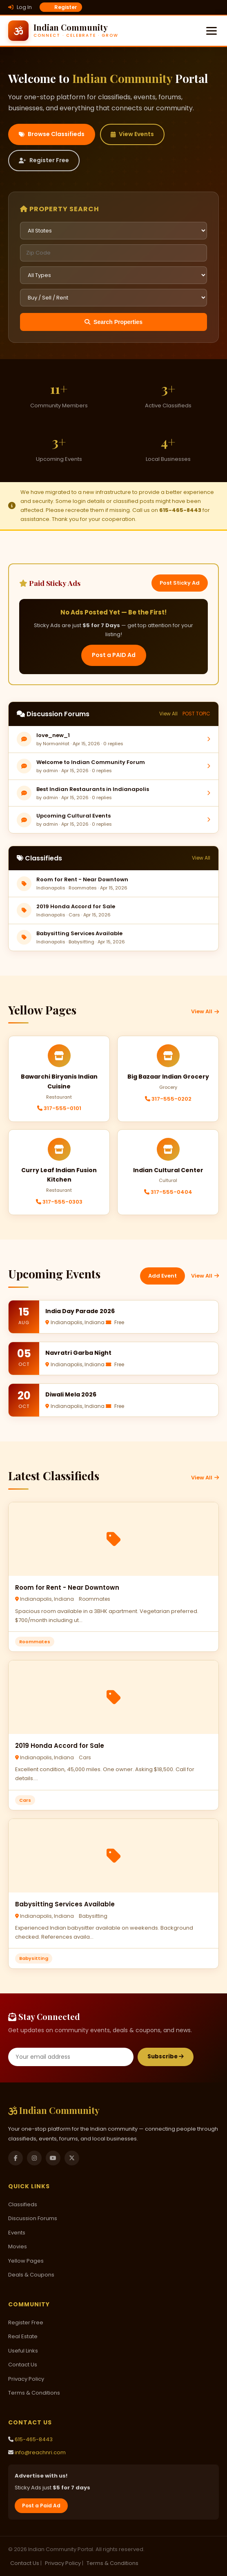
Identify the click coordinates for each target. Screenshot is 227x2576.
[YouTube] (53, 2158)
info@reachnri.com (40, 2452)
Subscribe (165, 2056)
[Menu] (211, 31)
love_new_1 (53, 735)
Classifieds (22, 2204)
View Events (132, 134)
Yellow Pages (26, 2261)
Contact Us (22, 2364)
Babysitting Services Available (79, 933)
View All (168, 713)
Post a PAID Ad (114, 655)
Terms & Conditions (34, 2393)
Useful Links (23, 2351)
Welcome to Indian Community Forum (90, 762)
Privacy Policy (26, 2379)
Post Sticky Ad (180, 583)
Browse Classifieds (52, 134)
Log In (20, 7)
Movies (17, 2246)
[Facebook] (15, 2158)
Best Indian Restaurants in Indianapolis (92, 789)
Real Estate (23, 2336)
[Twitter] (72, 2158)
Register (61, 7)
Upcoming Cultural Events (73, 816)
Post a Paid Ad (41, 2505)
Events (16, 2232)
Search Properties (113, 322)
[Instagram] (34, 2158)
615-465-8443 (34, 2439)
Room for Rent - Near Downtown (82, 879)
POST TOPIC (196, 713)
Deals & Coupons (31, 2275)
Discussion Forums (32, 2218)
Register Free (44, 160)
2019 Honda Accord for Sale (75, 906)
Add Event (162, 1276)
